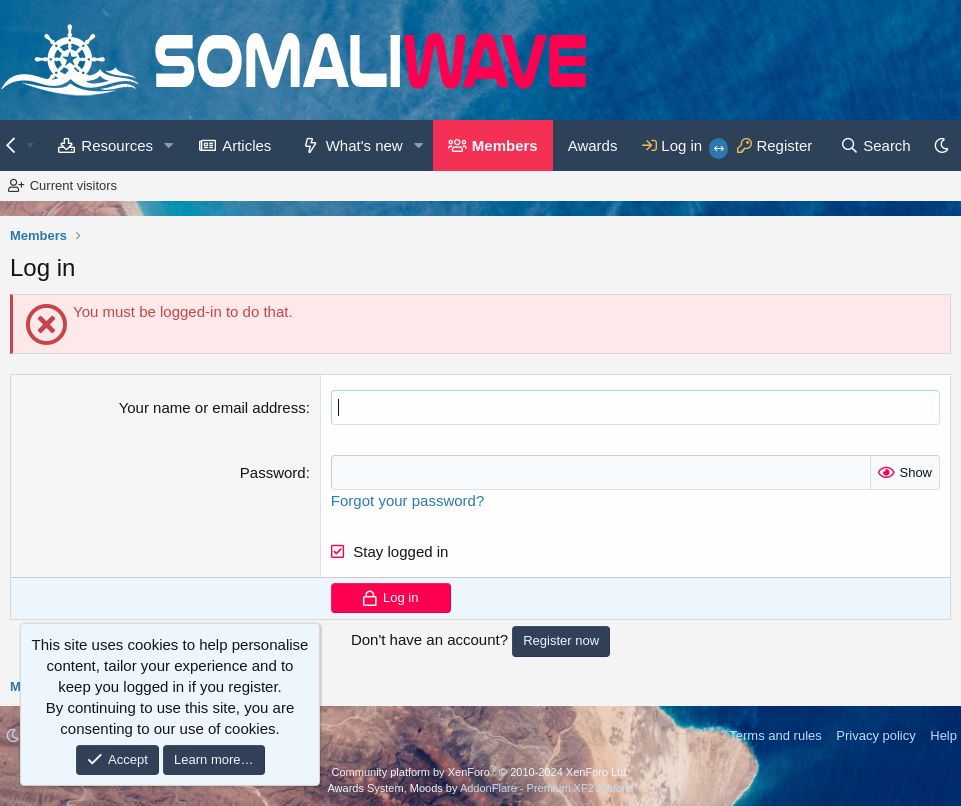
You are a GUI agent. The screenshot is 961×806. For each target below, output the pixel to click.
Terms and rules (775, 735)
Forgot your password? (407, 500)
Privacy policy (875, 735)
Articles (246, 145)
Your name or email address (212, 407)
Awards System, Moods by (480, 788)
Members (505, 145)
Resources (117, 145)
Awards (593, 145)
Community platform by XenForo (481, 772)
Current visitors (73, 185)
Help (943, 735)
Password (273, 472)
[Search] (875, 145)
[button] (169, 145)
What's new (364, 145)
